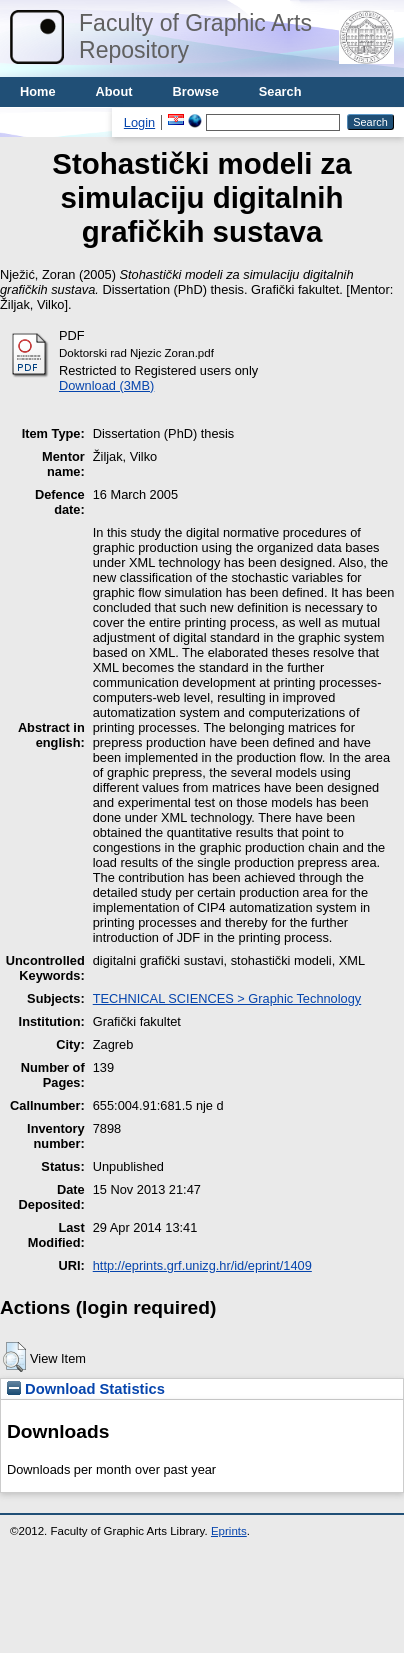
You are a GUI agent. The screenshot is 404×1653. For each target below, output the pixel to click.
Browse (196, 91)
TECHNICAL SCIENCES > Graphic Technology (227, 998)
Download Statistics (86, 1389)
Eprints (229, 1531)
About (114, 91)
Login (139, 122)
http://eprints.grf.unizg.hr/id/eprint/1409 (202, 1265)
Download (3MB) (106, 385)
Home (38, 91)
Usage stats (56, 121)
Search (280, 91)
